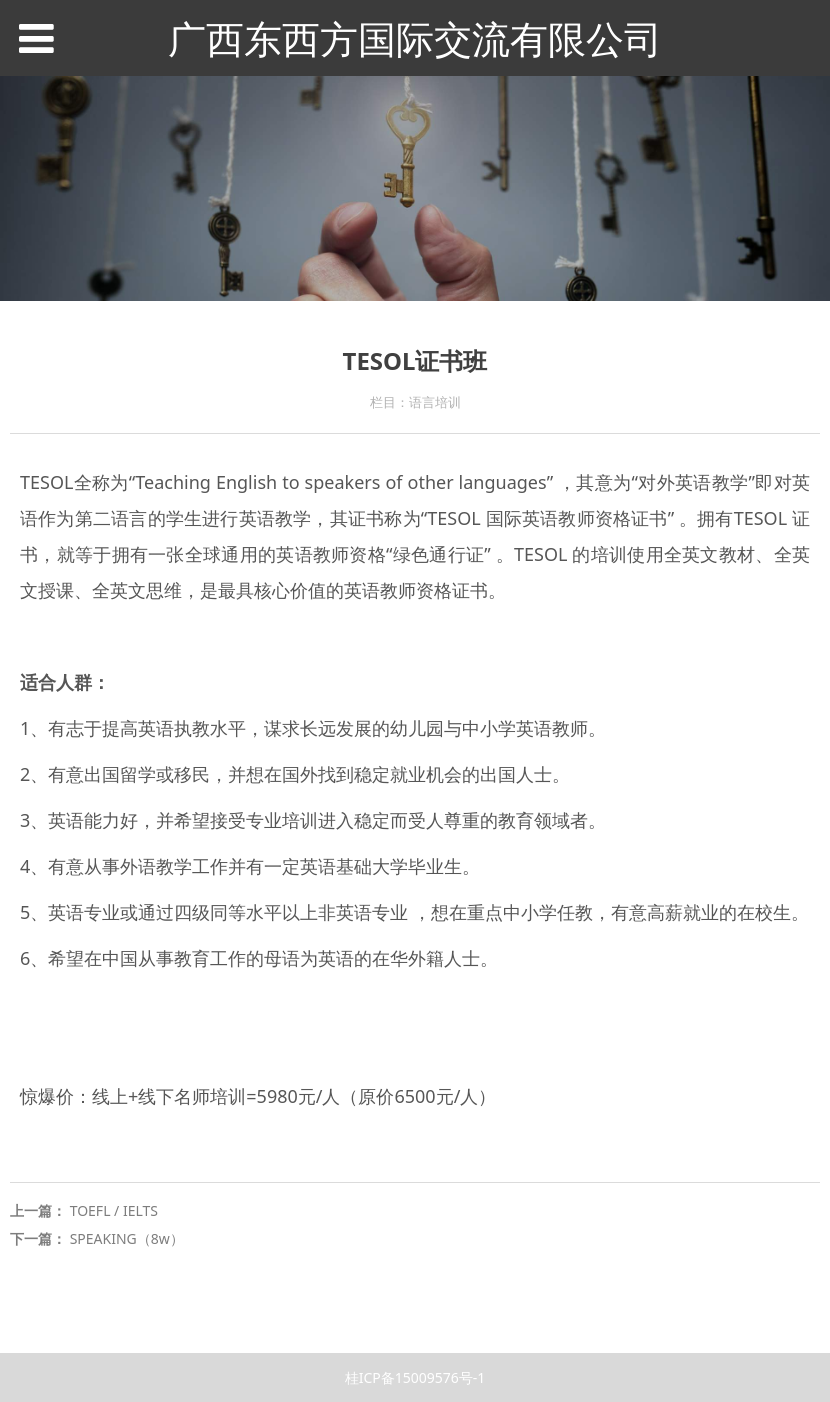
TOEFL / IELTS (114, 1210)
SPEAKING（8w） (127, 1238)
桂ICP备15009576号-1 (415, 1377)
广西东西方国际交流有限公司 (415, 38)
